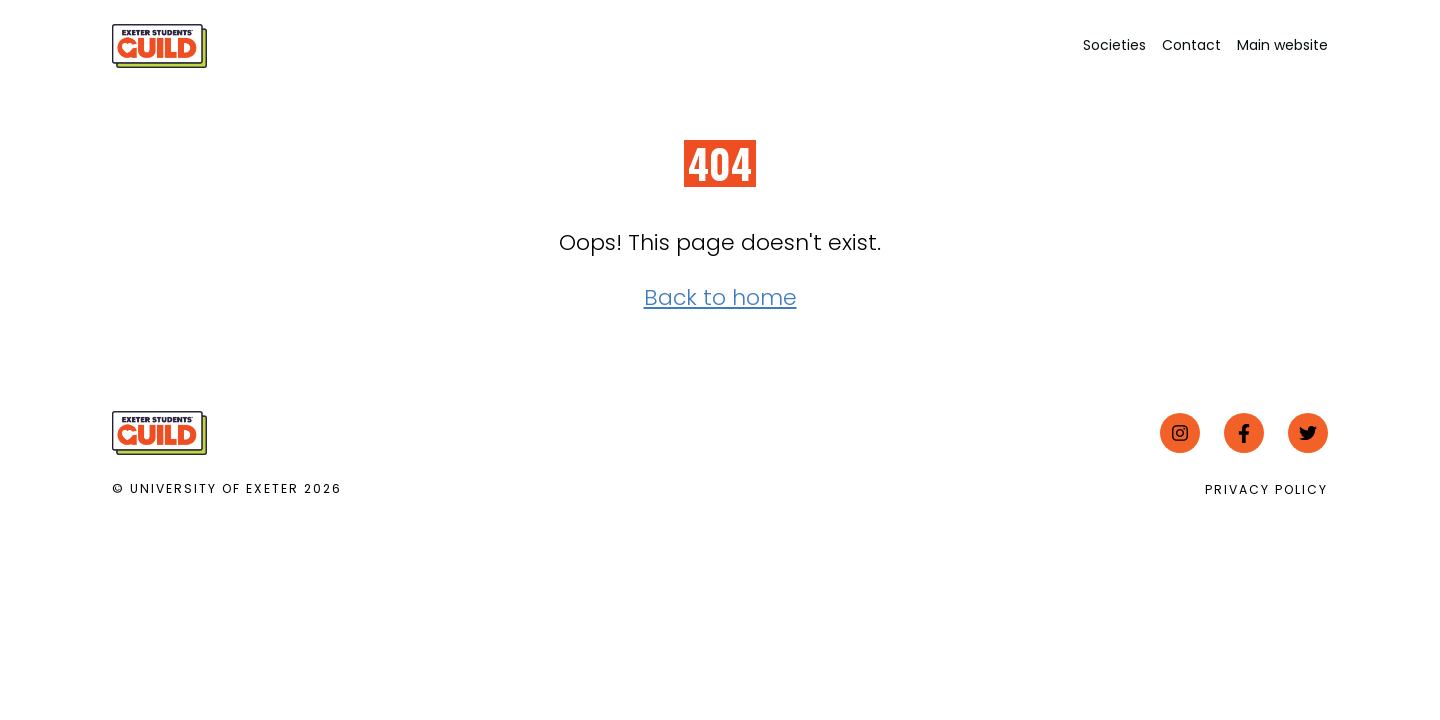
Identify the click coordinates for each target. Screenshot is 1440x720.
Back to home (720, 297)
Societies (1114, 45)
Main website (1282, 45)
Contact (1191, 45)
